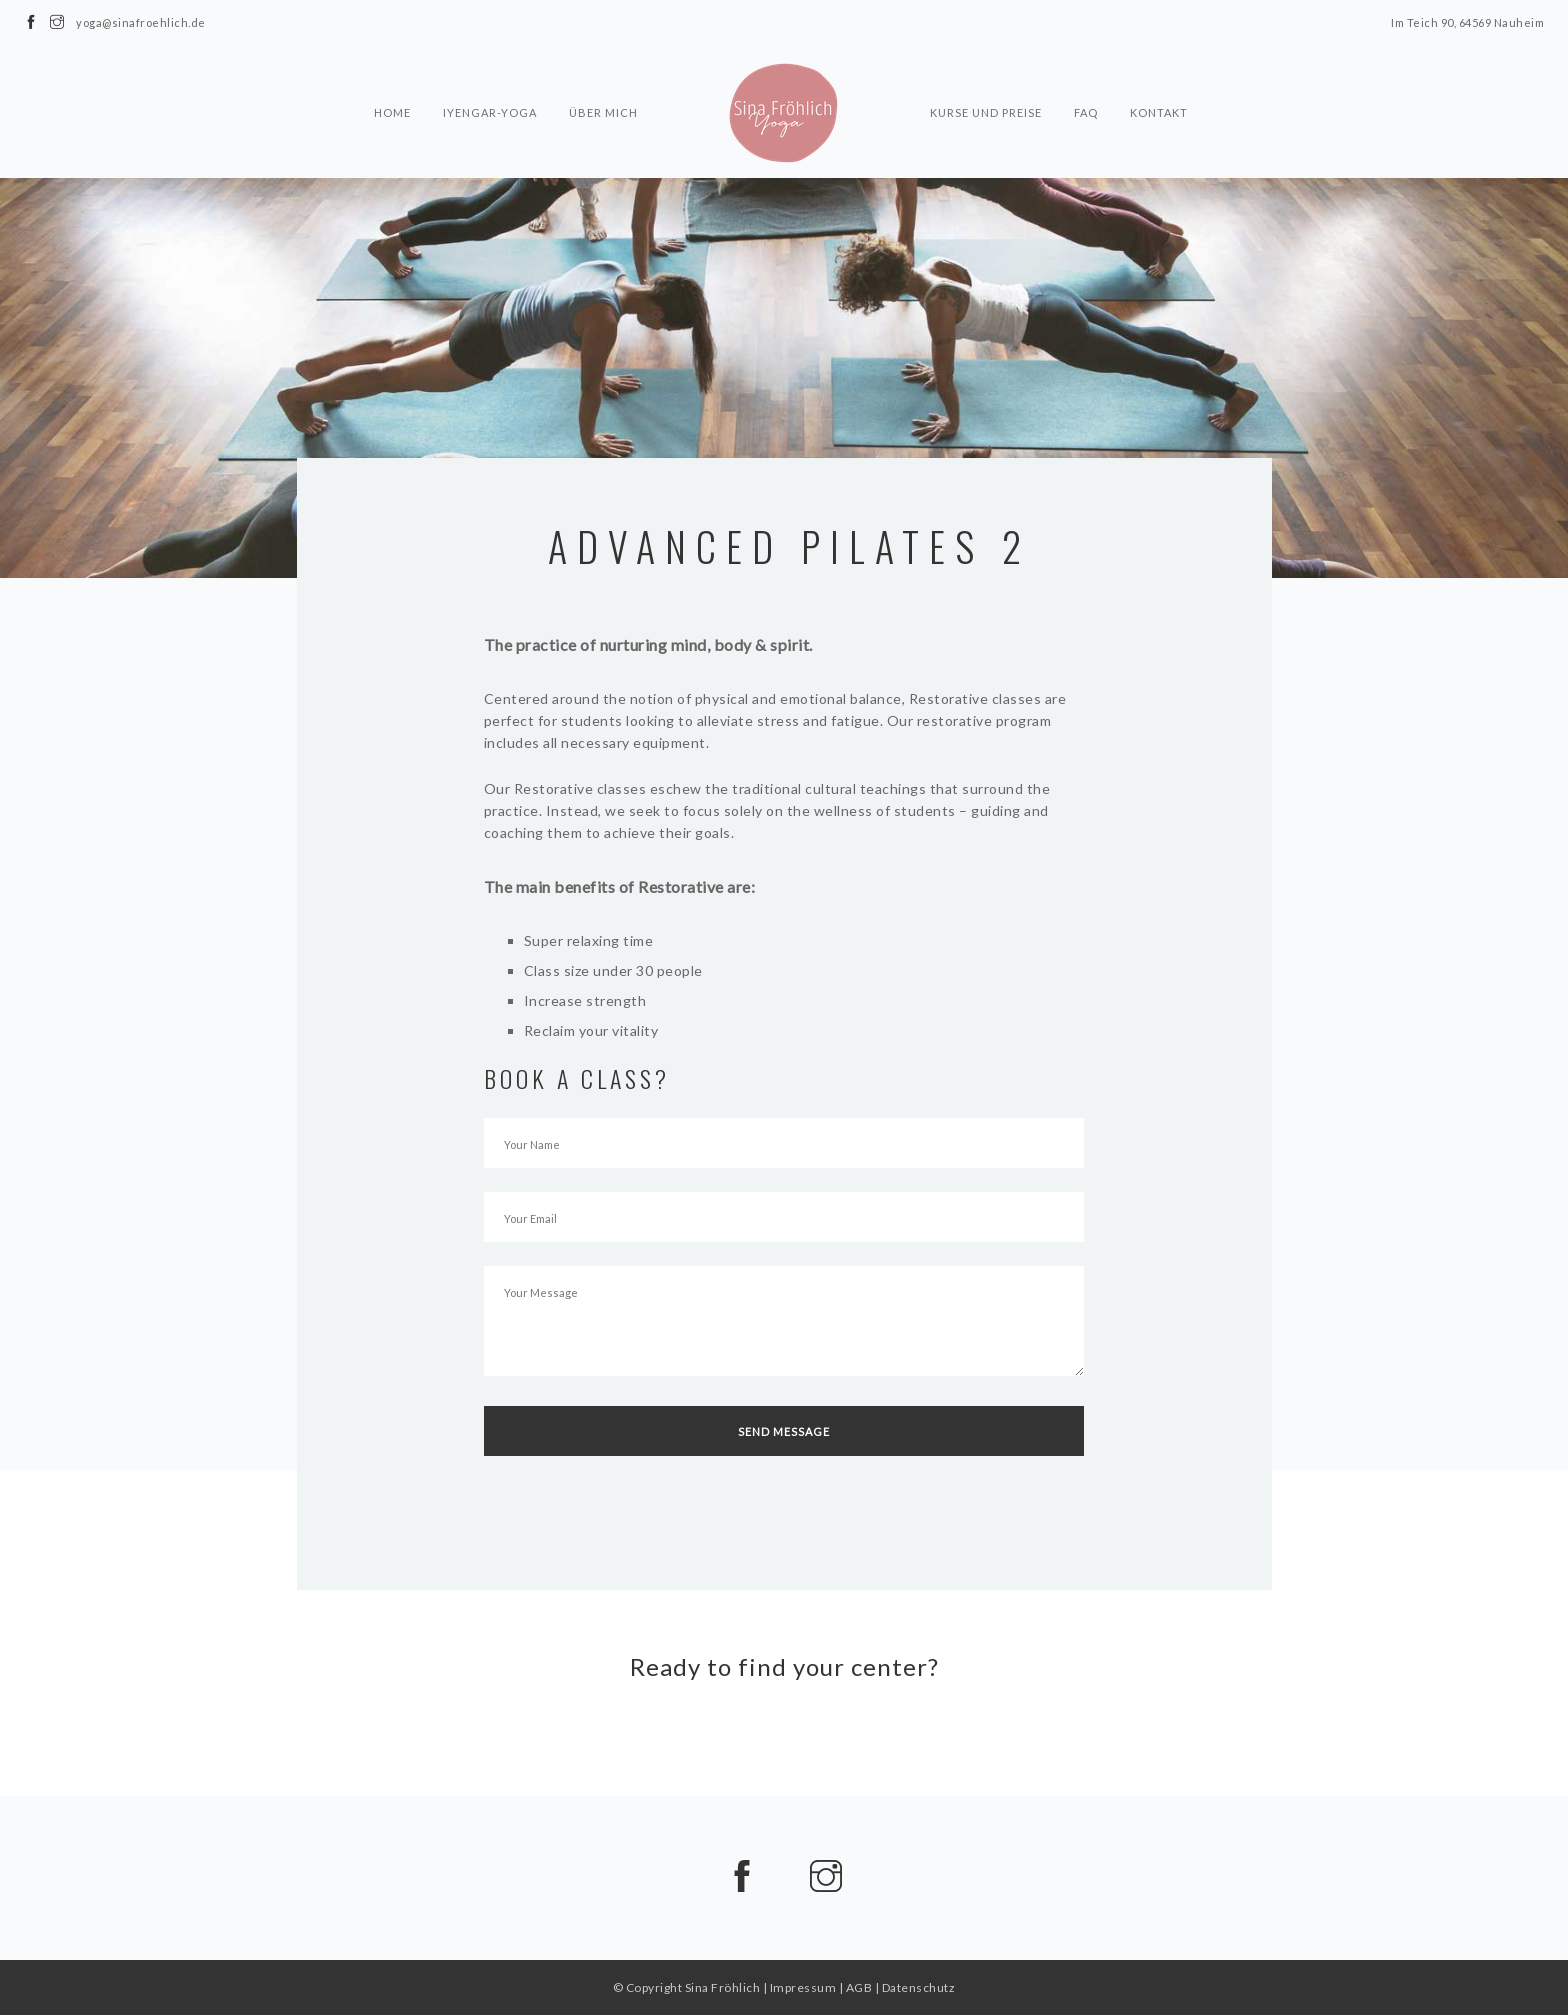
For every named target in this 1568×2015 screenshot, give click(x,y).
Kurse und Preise (986, 76)
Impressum (803, 1987)
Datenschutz (919, 1987)
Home (392, 76)
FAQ (1086, 76)
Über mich (603, 76)
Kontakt (1159, 76)
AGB (859, 1987)
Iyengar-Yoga (490, 76)
